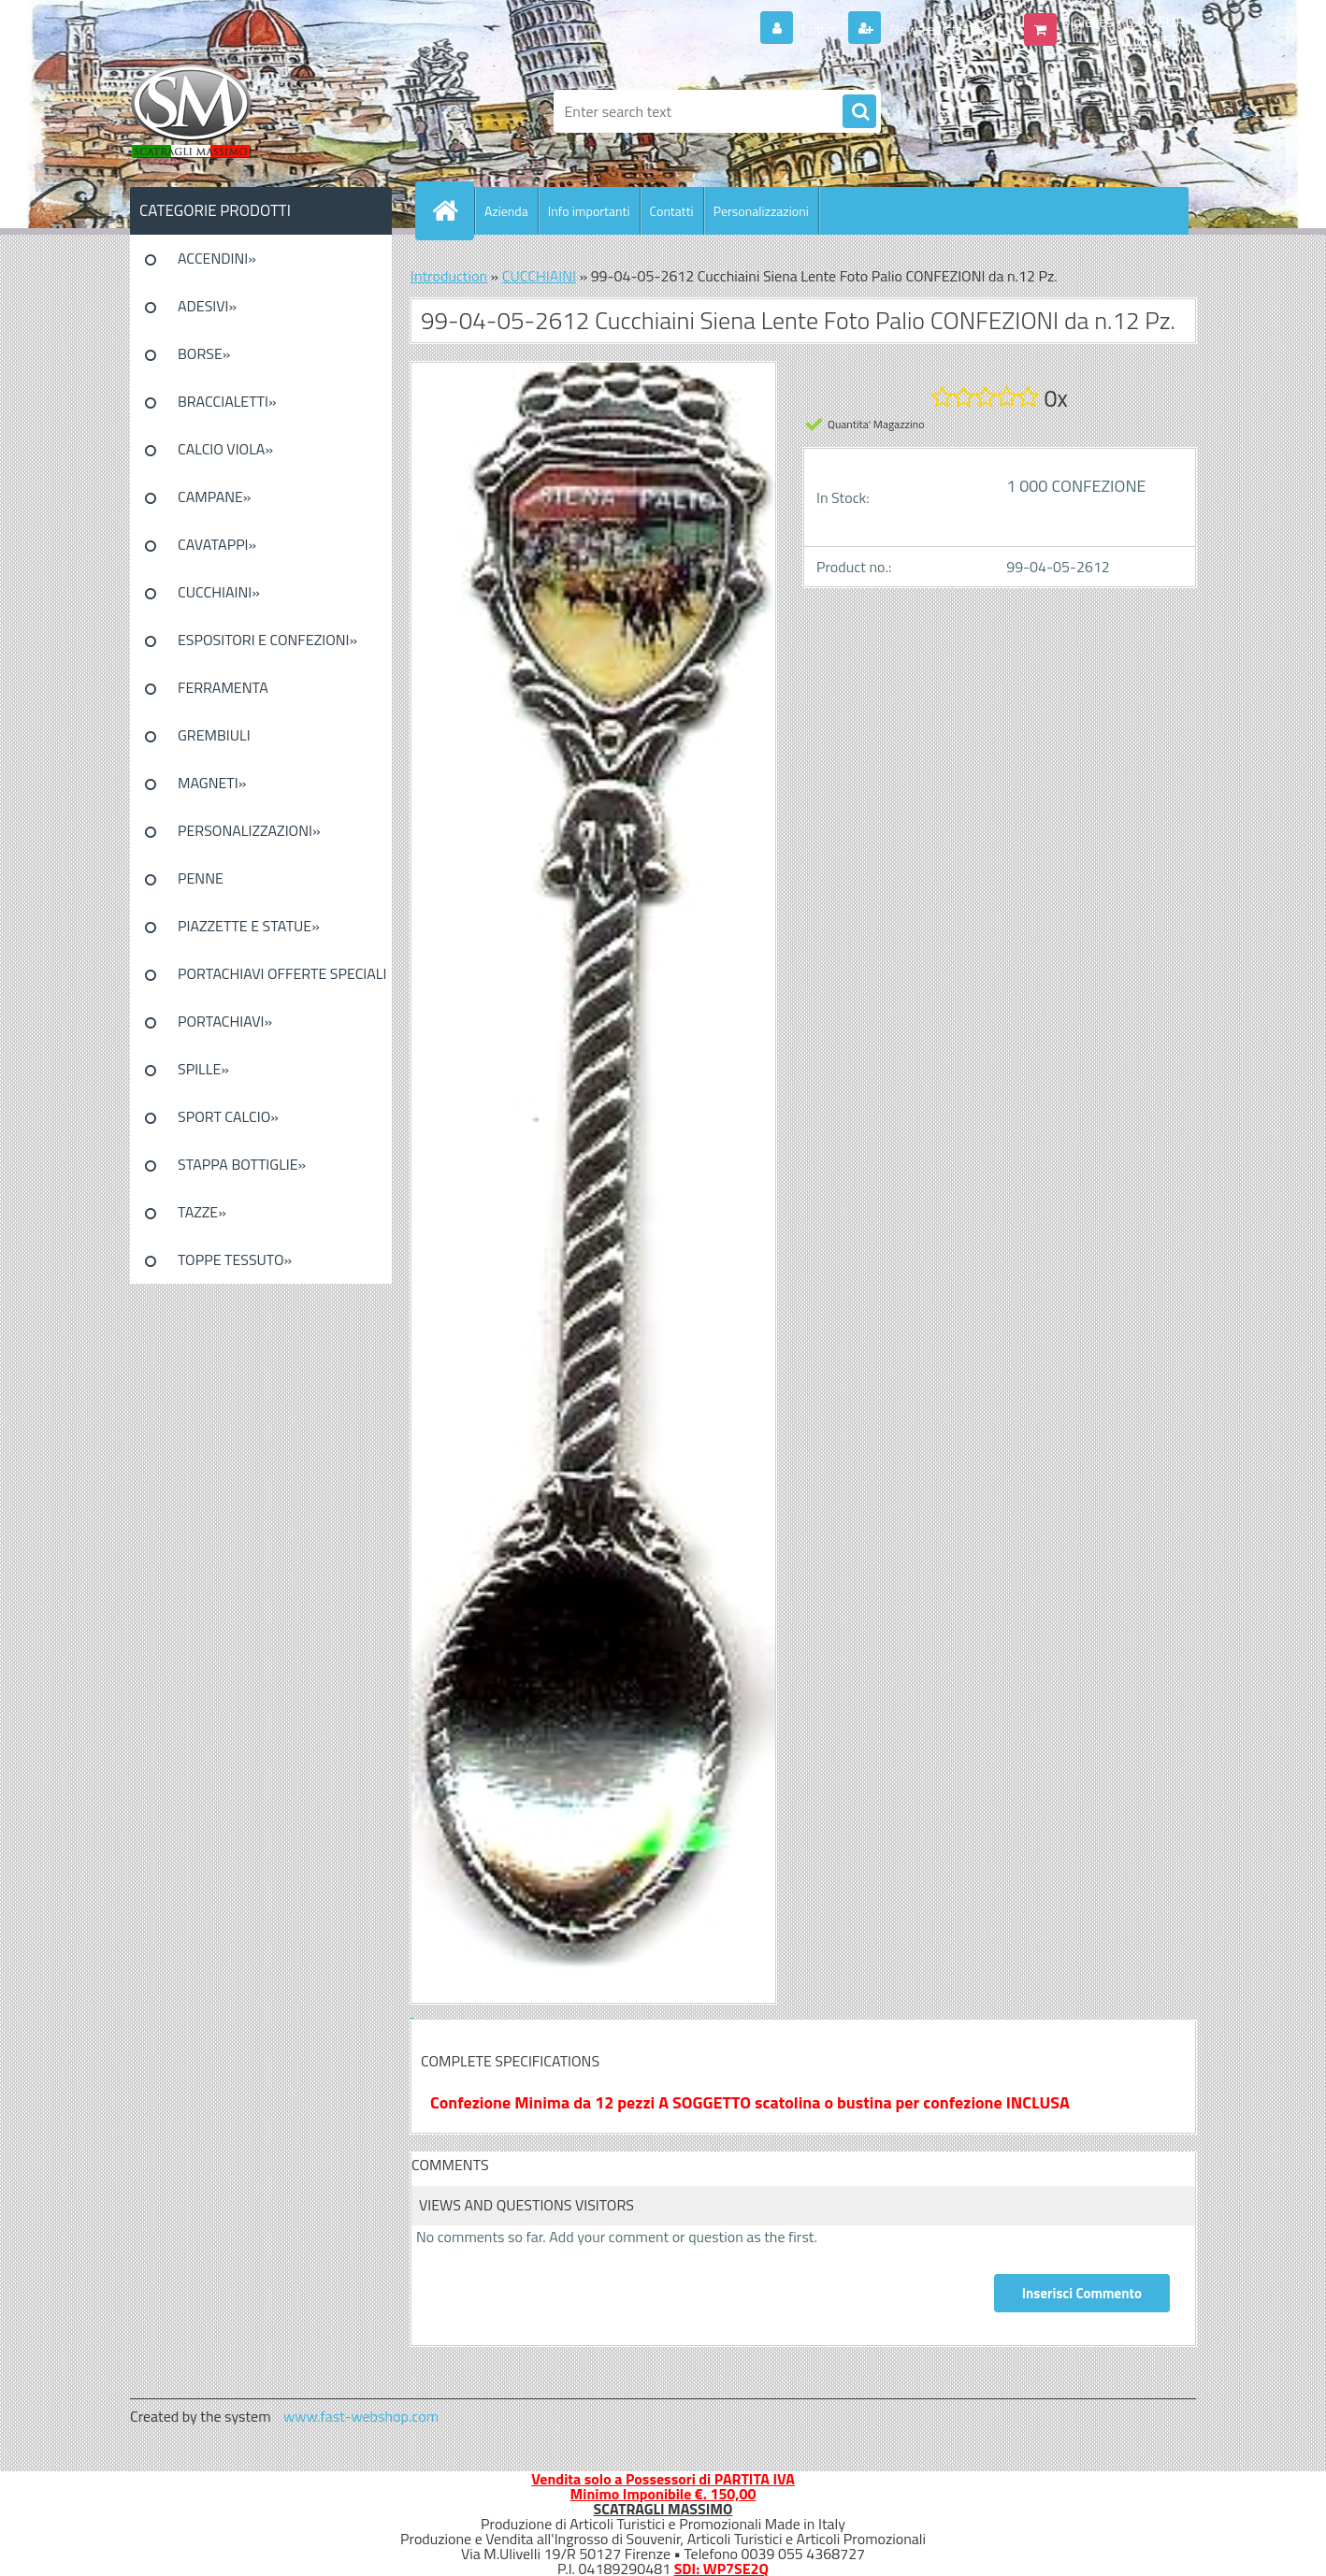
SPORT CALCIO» (228, 1116)
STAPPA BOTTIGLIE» (242, 1164)
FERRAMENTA (223, 687)
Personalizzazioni (761, 211)
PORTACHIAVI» (225, 1021)
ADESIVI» (207, 306)
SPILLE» (203, 1069)
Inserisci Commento (1082, 2293)
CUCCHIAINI (539, 276)
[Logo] (258, 111)
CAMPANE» (215, 496)
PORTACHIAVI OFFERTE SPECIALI (282, 973)
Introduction (449, 276)
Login (819, 29)
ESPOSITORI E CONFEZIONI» (267, 639)
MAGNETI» (212, 782)
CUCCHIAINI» (219, 592)
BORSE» (204, 353)
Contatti (672, 211)
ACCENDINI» (217, 258)
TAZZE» (202, 1212)
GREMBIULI (214, 735)
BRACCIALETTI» (227, 401)
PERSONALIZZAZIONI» (249, 830)
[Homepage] (452, 210)
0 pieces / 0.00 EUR (1123, 21)
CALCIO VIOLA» (225, 449)
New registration (940, 29)
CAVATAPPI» (217, 544)
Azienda (506, 211)
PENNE (200, 878)
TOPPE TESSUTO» (235, 1259)
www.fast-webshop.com (361, 2416)
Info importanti (589, 211)
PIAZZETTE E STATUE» (249, 925)
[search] (859, 112)
